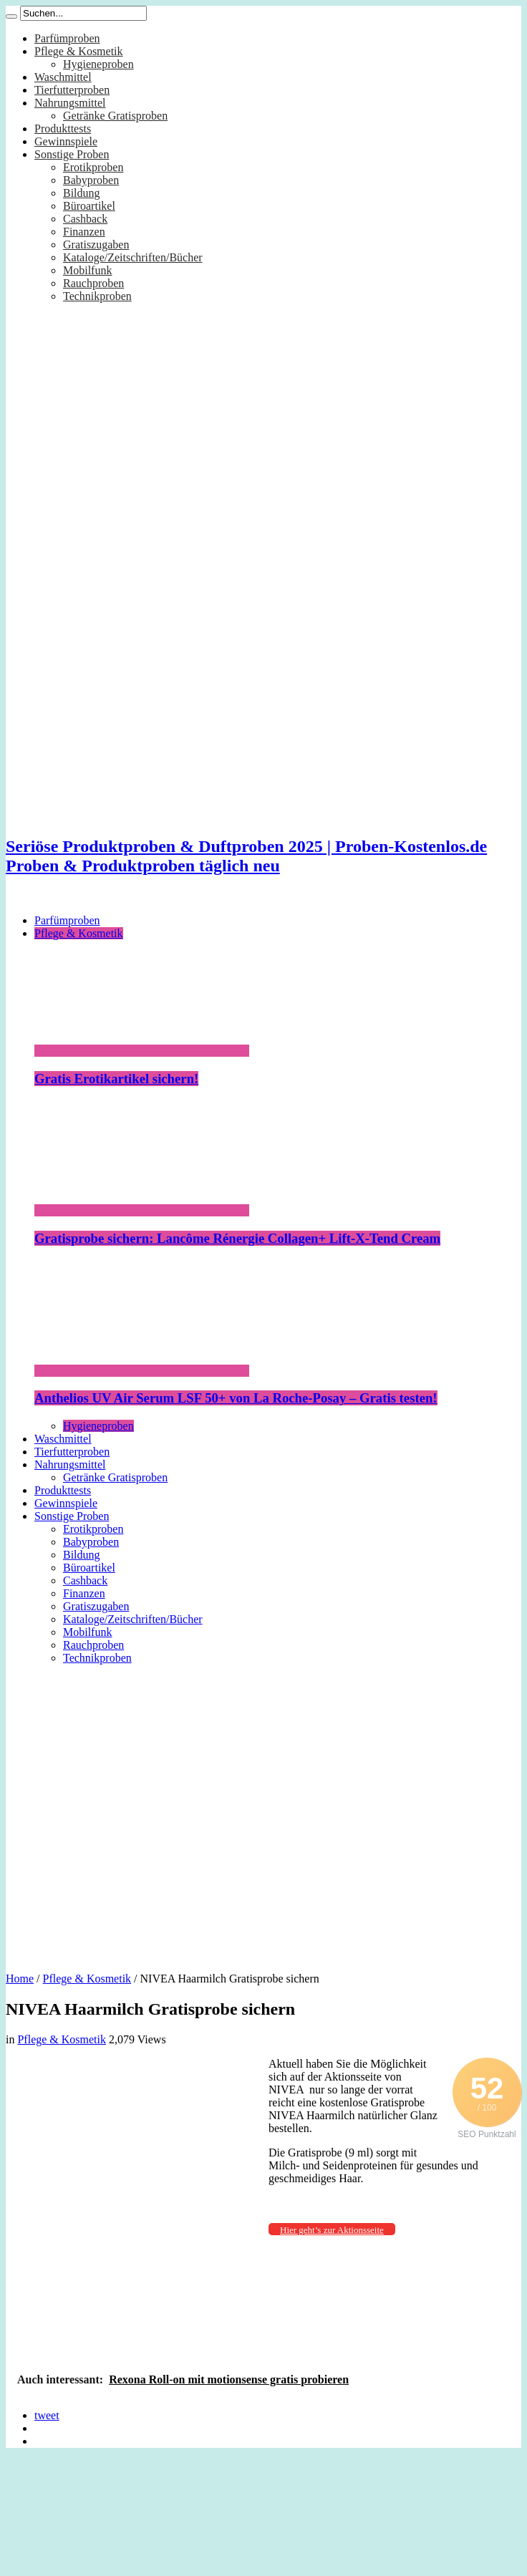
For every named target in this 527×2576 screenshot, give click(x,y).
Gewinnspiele (65, 141)
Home (20, 1978)
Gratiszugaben (96, 244)
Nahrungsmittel (70, 103)
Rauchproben (93, 283)
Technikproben (97, 296)
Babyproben (91, 180)
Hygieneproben (98, 64)
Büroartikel (89, 206)
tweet (46, 2415)
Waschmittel (63, 77)
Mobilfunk (87, 270)
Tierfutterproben (72, 90)
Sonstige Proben (71, 154)
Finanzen (84, 232)
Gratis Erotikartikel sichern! (116, 1078)
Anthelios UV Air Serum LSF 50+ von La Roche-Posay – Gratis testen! (235, 1397)
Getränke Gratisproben (115, 116)
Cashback (85, 219)
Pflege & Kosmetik (78, 51)
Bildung (81, 193)
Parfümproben (67, 38)
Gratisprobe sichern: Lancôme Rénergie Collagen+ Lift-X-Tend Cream (237, 1238)
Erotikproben (93, 167)
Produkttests (62, 128)
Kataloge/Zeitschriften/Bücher (133, 257)
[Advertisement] (134, 1813)
